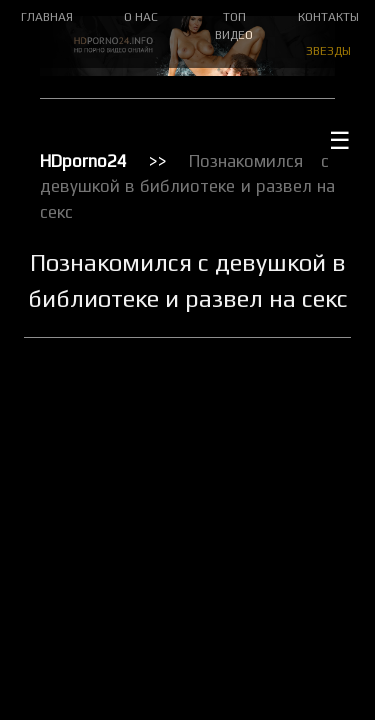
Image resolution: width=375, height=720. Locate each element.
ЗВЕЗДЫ (328, 51)
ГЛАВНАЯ (47, 17)
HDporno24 (83, 161)
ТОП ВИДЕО (234, 26)
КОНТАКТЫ (328, 17)
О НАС (141, 17)
